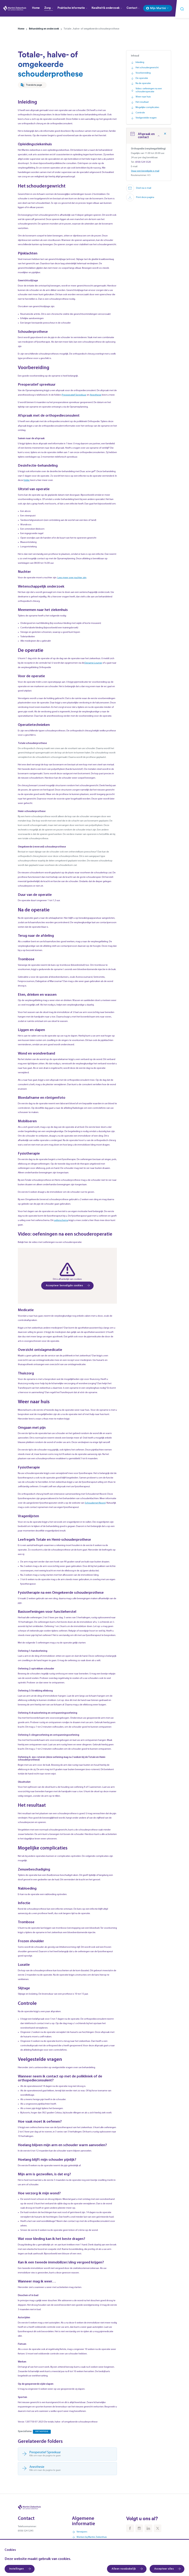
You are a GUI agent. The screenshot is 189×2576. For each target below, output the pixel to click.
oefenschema (61, 1220)
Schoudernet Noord (95, 1503)
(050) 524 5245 (25, 2531)
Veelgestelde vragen (146, 118)
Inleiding (140, 62)
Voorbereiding (143, 73)
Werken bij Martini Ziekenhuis (92, 2537)
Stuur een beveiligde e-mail (145, 171)
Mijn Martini (156, 8)
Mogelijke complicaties (147, 107)
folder (27, 480)
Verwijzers (82, 2532)
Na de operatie (143, 83)
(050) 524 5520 (143, 162)
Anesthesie (95, 395)
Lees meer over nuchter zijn (71, 578)
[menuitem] (36, 8)
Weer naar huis (143, 97)
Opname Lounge (93, 663)
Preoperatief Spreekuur (74, 395)
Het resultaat (142, 102)
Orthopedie (41, 2432)
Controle (140, 112)
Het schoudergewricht (147, 67)
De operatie (142, 78)
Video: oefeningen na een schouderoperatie (149, 90)
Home (36, 7)
